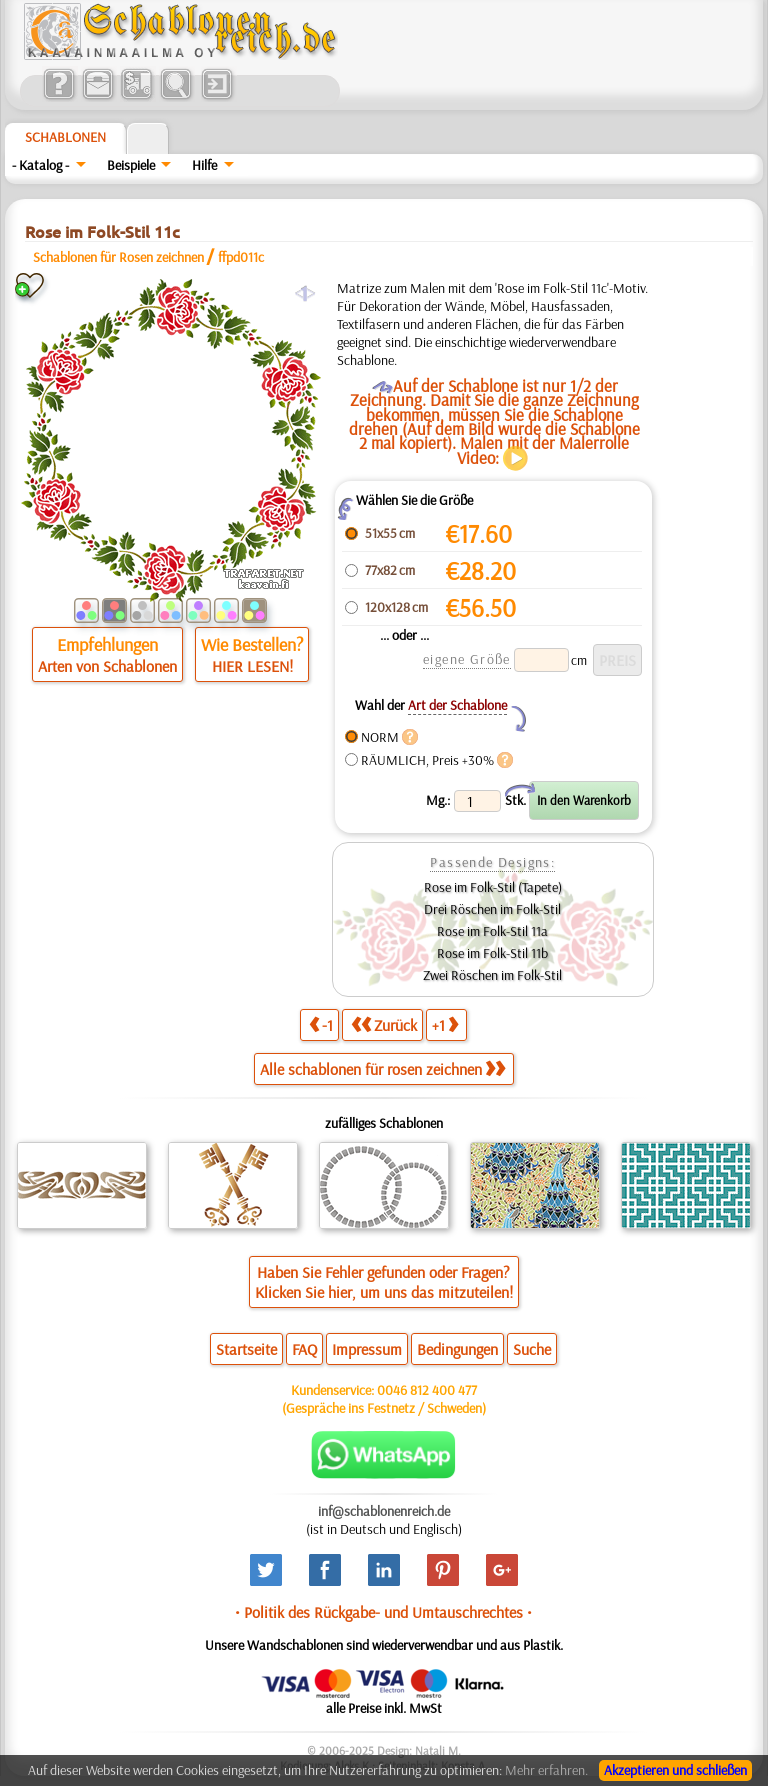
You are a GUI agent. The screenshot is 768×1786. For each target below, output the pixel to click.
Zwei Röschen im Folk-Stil (492, 975)
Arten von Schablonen (107, 666)
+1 (445, 1024)
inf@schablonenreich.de (384, 1511)
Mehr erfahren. (546, 1770)
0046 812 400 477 (427, 1390)
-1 (321, 1024)
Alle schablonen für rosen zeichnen (382, 1069)
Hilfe (204, 165)
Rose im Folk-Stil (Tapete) (493, 887)
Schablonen (65, 137)
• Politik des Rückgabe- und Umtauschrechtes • (383, 1612)
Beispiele (131, 165)
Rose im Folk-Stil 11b (492, 953)
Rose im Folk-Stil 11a (492, 931)
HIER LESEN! (252, 666)
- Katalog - (40, 165)
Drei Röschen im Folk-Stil (492, 909)
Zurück (384, 1024)
